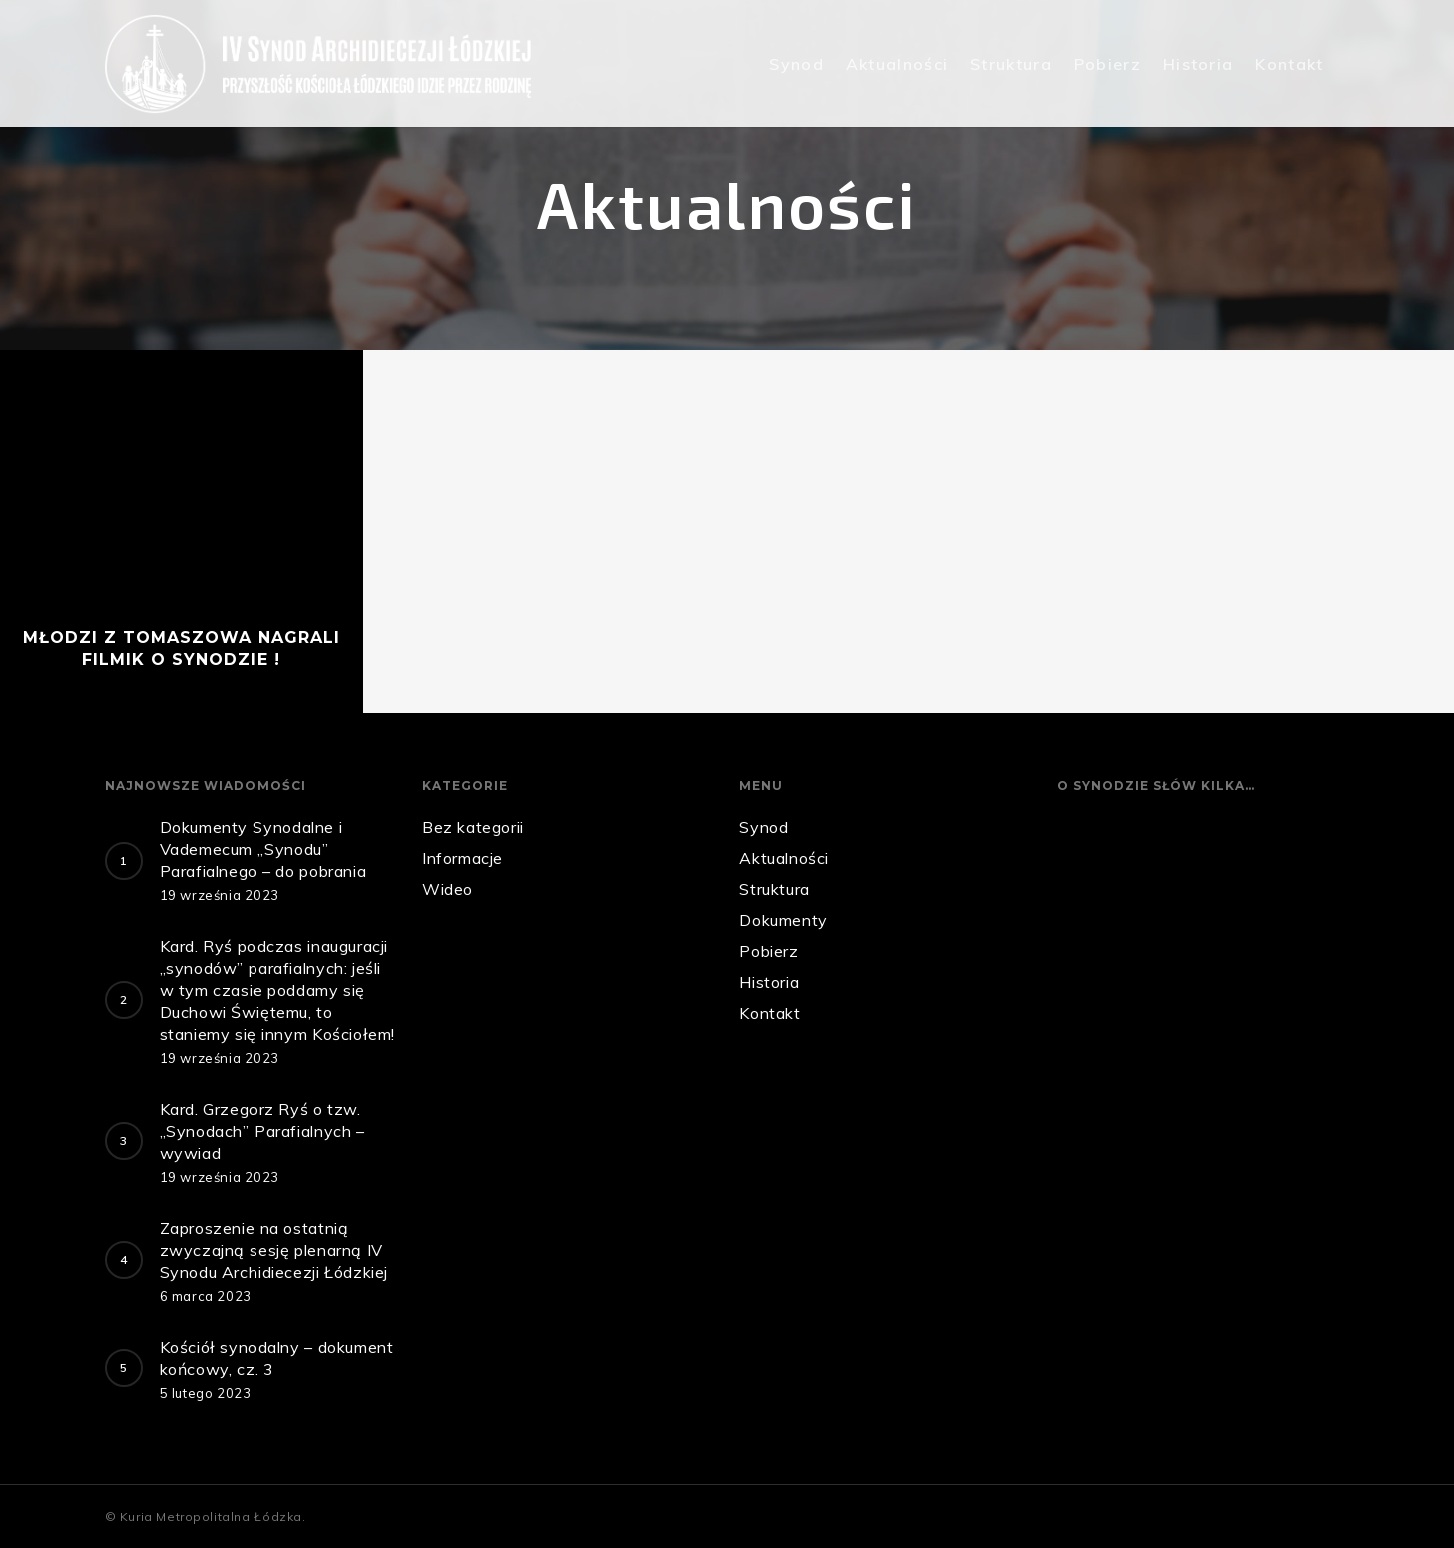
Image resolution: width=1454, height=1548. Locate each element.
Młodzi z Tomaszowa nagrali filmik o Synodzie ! (181, 648)
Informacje (462, 858)
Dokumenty (783, 920)
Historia (1198, 64)
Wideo (447, 889)
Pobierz (1107, 64)
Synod (796, 64)
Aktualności (897, 64)
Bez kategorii (473, 827)
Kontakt (1289, 64)
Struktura (1011, 64)
